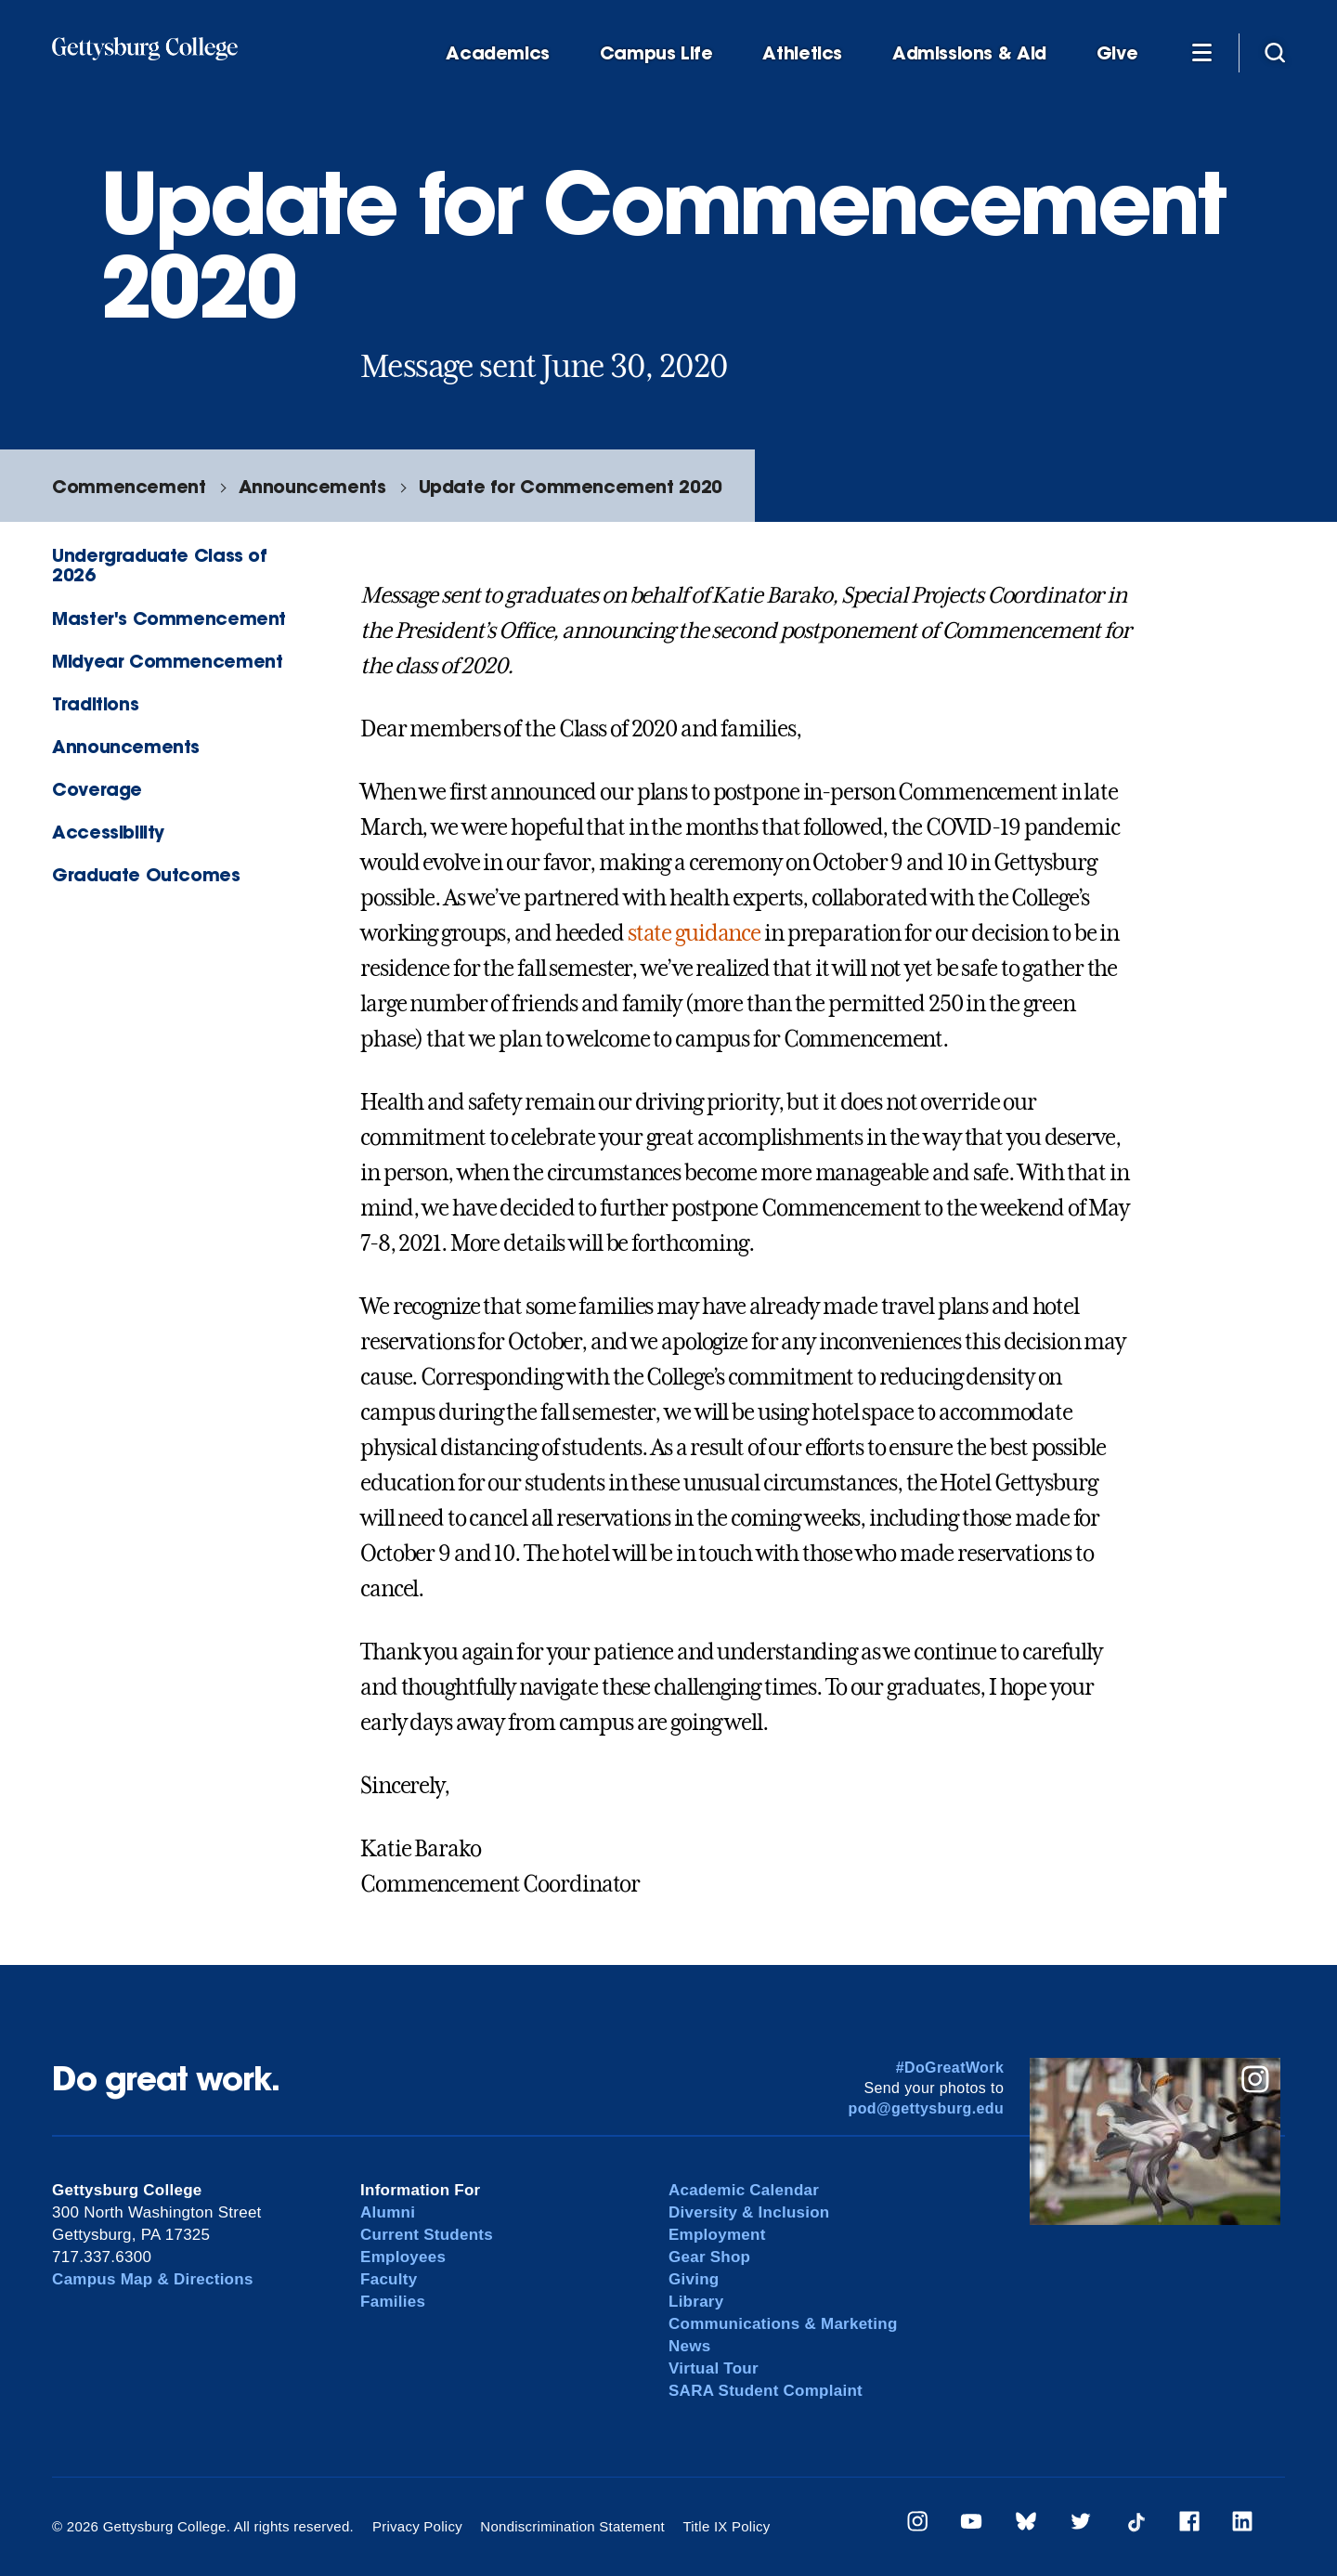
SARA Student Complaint (765, 2391)
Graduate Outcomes (146, 874)
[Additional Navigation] (1201, 52)
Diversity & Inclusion (749, 2212)
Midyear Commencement (167, 660)
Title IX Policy (726, 2526)
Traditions (95, 703)
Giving (693, 2279)
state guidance (694, 933)
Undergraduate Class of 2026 (159, 564)
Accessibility (108, 831)
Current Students (426, 2235)
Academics (498, 53)
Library (695, 2301)
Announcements (312, 486)
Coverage (97, 789)
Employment (717, 2235)
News (689, 2346)
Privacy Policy (417, 2526)
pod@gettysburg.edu (927, 2108)
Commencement (128, 486)
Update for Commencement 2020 (570, 486)
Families (392, 2301)
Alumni (387, 2212)
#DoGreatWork (950, 2067)
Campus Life (656, 53)
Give (1117, 53)
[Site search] (1275, 52)
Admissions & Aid (969, 53)
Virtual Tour (713, 2368)
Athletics (802, 53)
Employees (403, 2257)
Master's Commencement (169, 618)
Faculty (388, 2279)
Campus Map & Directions (152, 2279)
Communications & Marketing (783, 2324)
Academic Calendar (743, 2190)
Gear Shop (709, 2257)
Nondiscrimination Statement (572, 2526)
